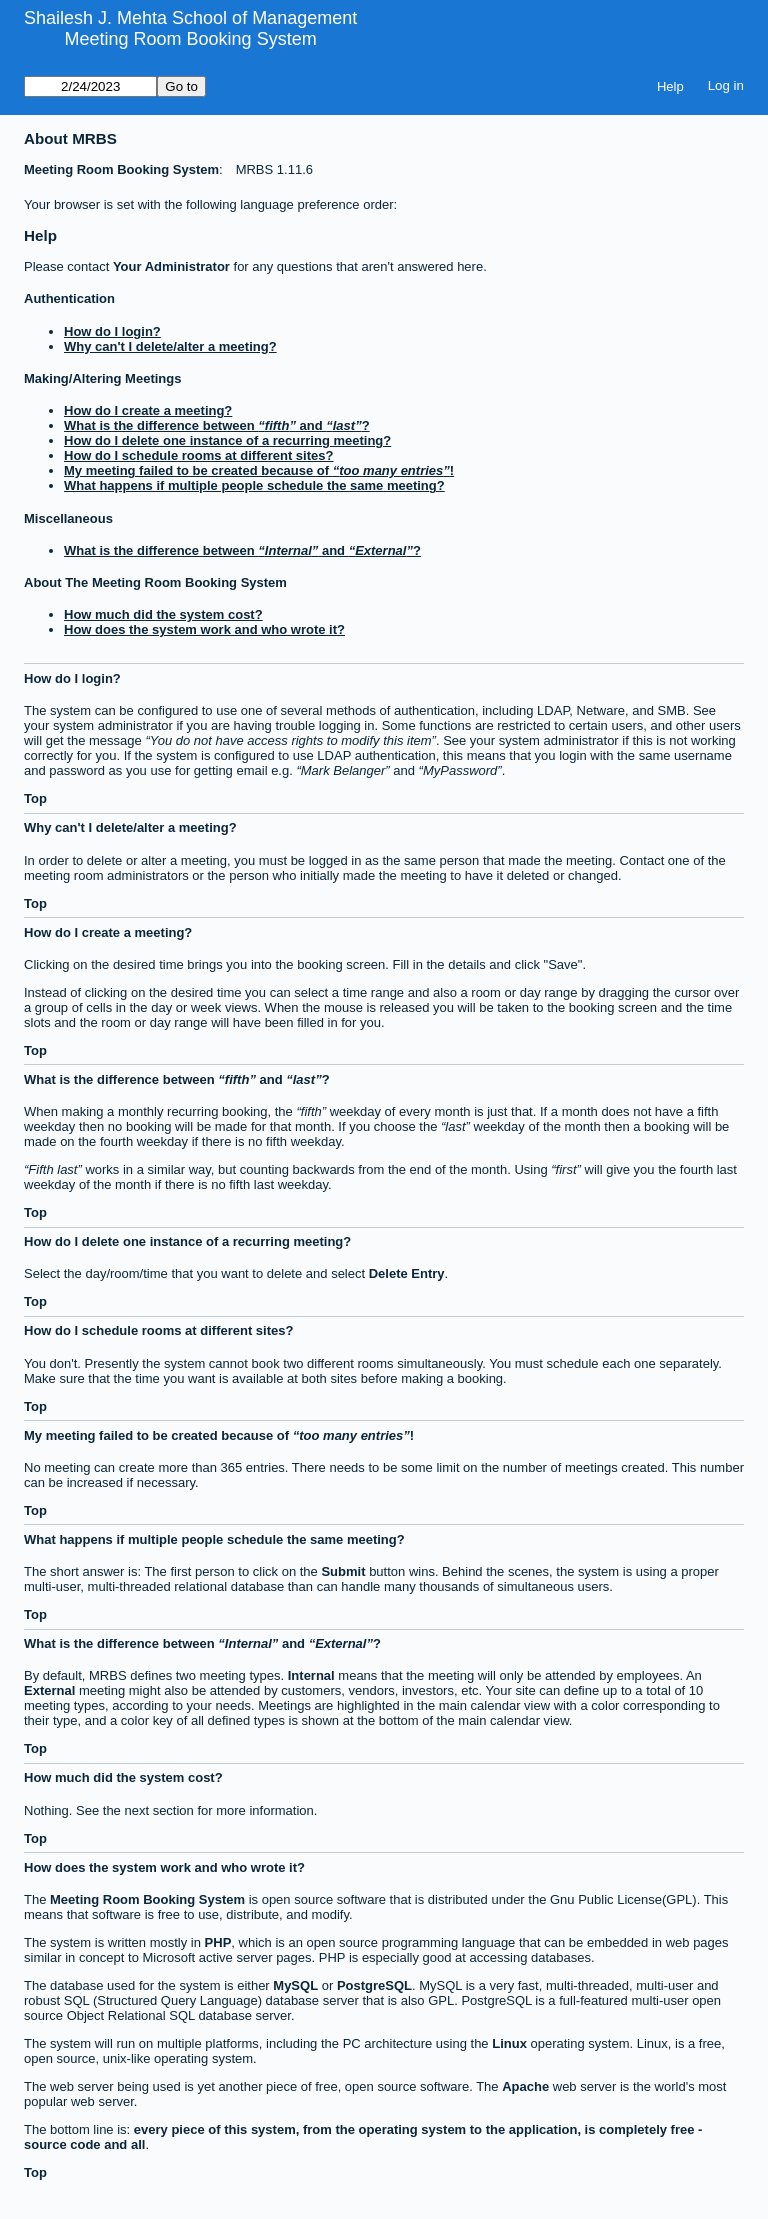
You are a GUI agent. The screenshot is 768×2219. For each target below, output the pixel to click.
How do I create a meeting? (148, 410)
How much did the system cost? (163, 614)
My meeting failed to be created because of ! (259, 470)
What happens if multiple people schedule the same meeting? (254, 485)
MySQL (295, 1985)
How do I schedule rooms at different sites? (198, 455)
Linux (509, 2043)
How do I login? (112, 331)
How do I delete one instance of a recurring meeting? (227, 440)
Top (35, 798)
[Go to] (90, 86)
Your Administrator (171, 266)
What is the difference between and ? (217, 425)
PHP (218, 1942)
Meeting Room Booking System (191, 39)
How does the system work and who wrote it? (204, 629)
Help (670, 86)
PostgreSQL (374, 1985)
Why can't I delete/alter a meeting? (170, 346)
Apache (525, 2086)
